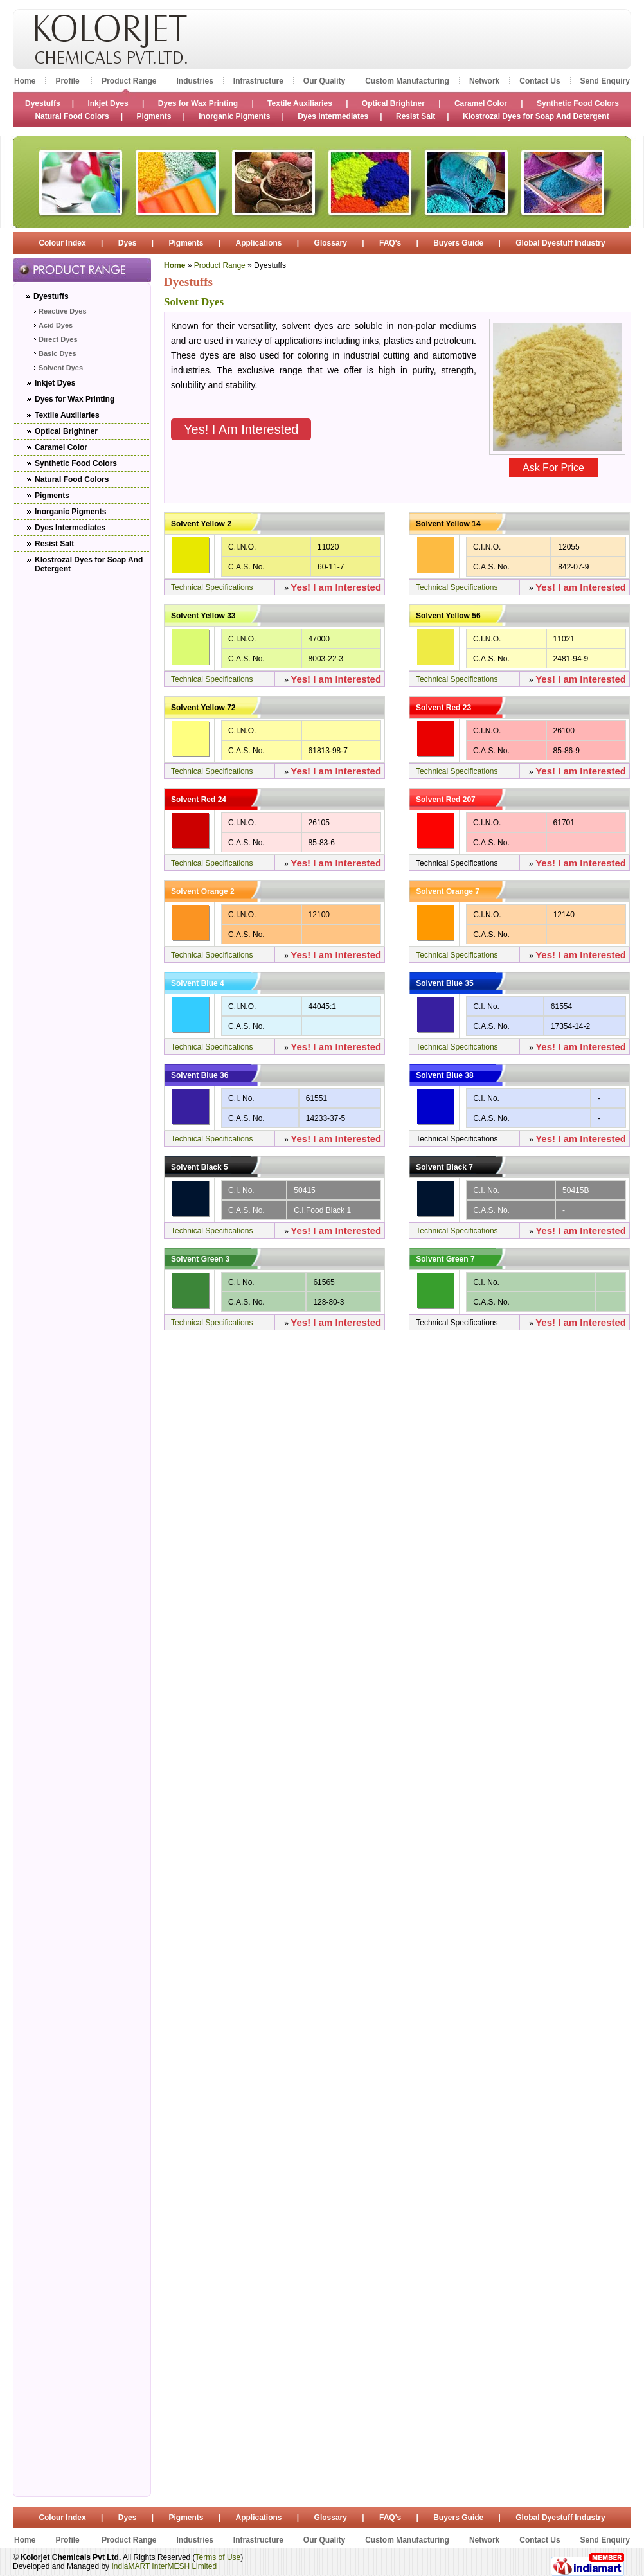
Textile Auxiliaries (300, 103)
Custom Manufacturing (407, 80)
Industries (194, 80)
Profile (68, 80)
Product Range (129, 80)
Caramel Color (480, 103)
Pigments (153, 116)
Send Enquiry (605, 80)
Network (484, 80)
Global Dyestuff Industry (560, 242)
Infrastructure (258, 80)
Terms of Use (218, 2557)
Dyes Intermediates (333, 116)
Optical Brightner (393, 103)
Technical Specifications (212, 587)
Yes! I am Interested (241, 429)
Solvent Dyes (61, 367)
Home (24, 80)
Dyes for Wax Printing (198, 103)
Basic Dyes (57, 353)
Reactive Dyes (63, 311)
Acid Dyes (56, 325)
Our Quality (324, 80)
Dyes (127, 242)
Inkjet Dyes (107, 103)
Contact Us (539, 80)
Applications (259, 242)
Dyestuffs (42, 103)
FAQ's (390, 242)
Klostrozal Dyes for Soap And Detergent (536, 116)
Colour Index (63, 242)
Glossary (330, 242)
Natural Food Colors (72, 116)
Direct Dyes (58, 339)
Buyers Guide (458, 242)
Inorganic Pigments (234, 116)
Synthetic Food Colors (578, 103)
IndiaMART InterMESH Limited (164, 2566)
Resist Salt (415, 116)
